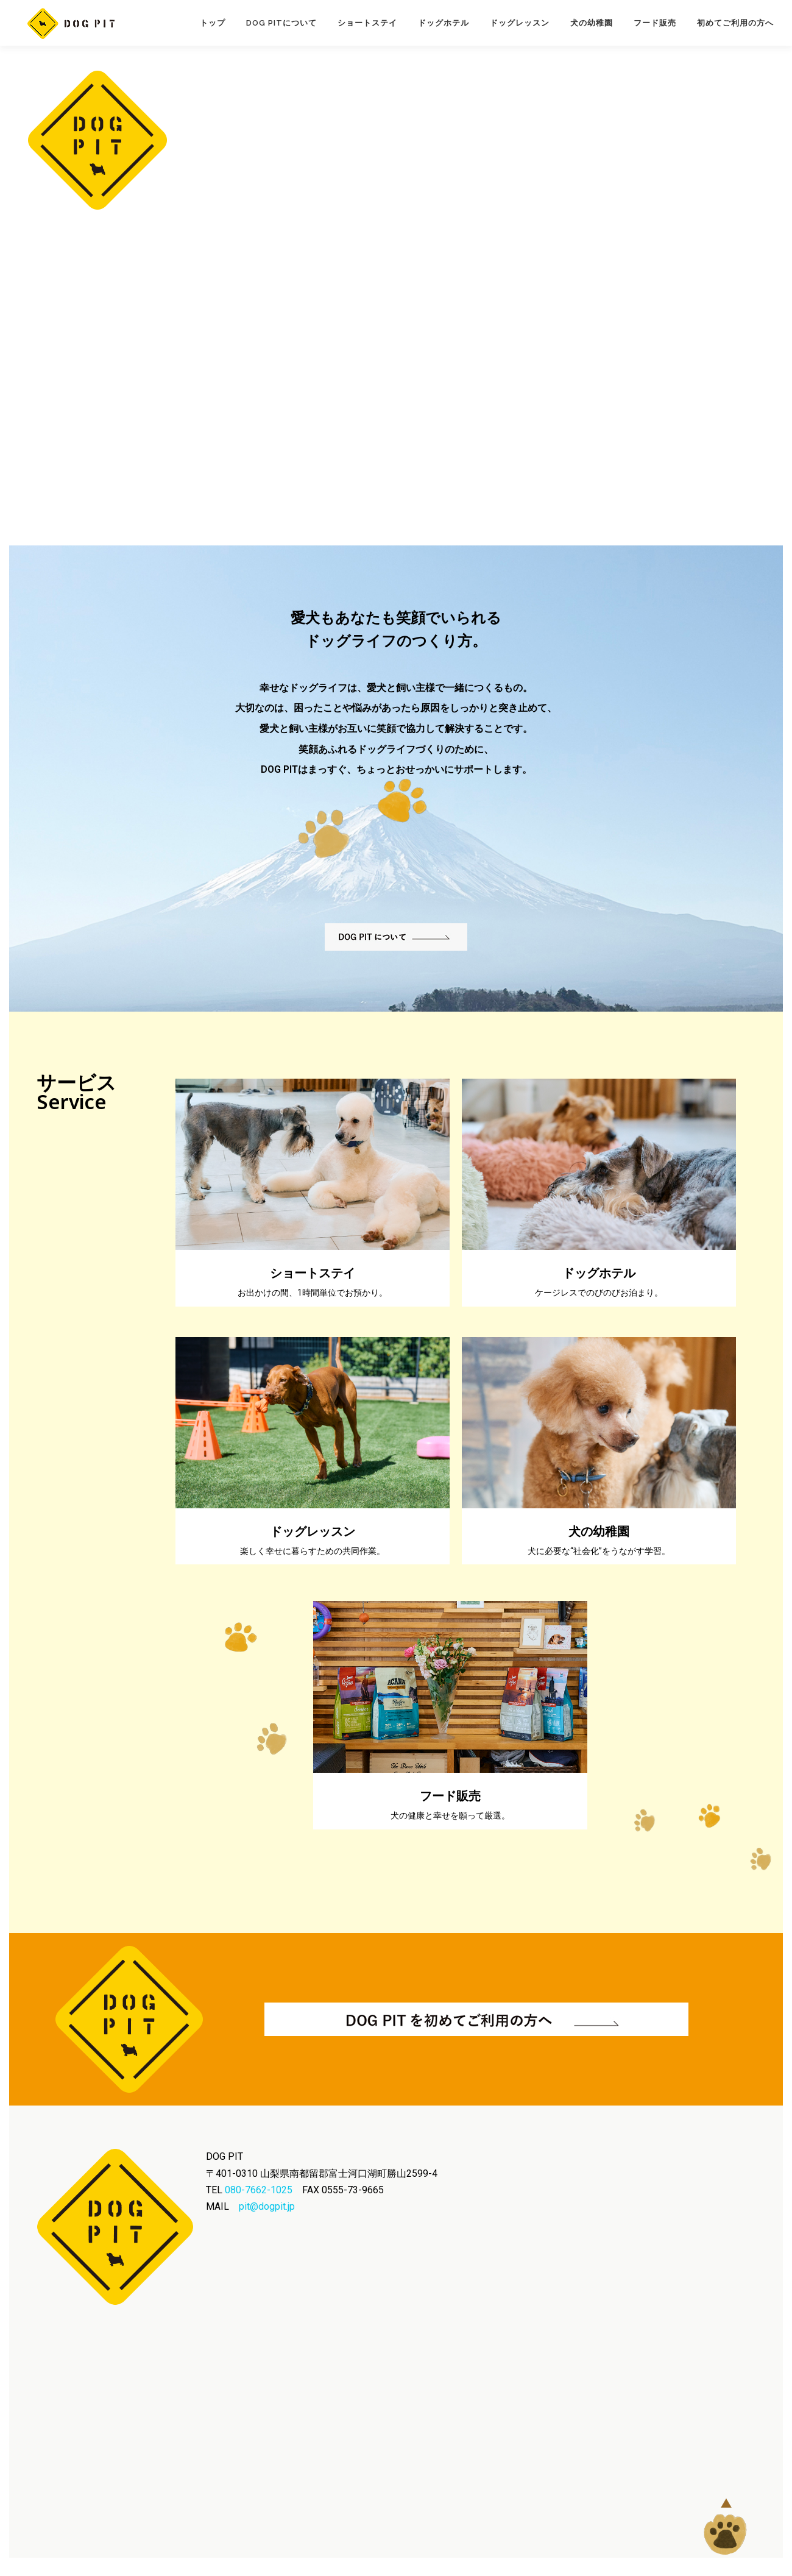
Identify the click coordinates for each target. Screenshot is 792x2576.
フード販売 (655, 22)
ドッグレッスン (520, 22)
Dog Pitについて (281, 22)
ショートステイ (367, 22)
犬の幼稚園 (591, 22)
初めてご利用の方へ (735, 22)
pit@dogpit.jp (267, 2206)
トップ (212, 22)
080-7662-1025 (258, 2190)
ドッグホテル (443, 22)
